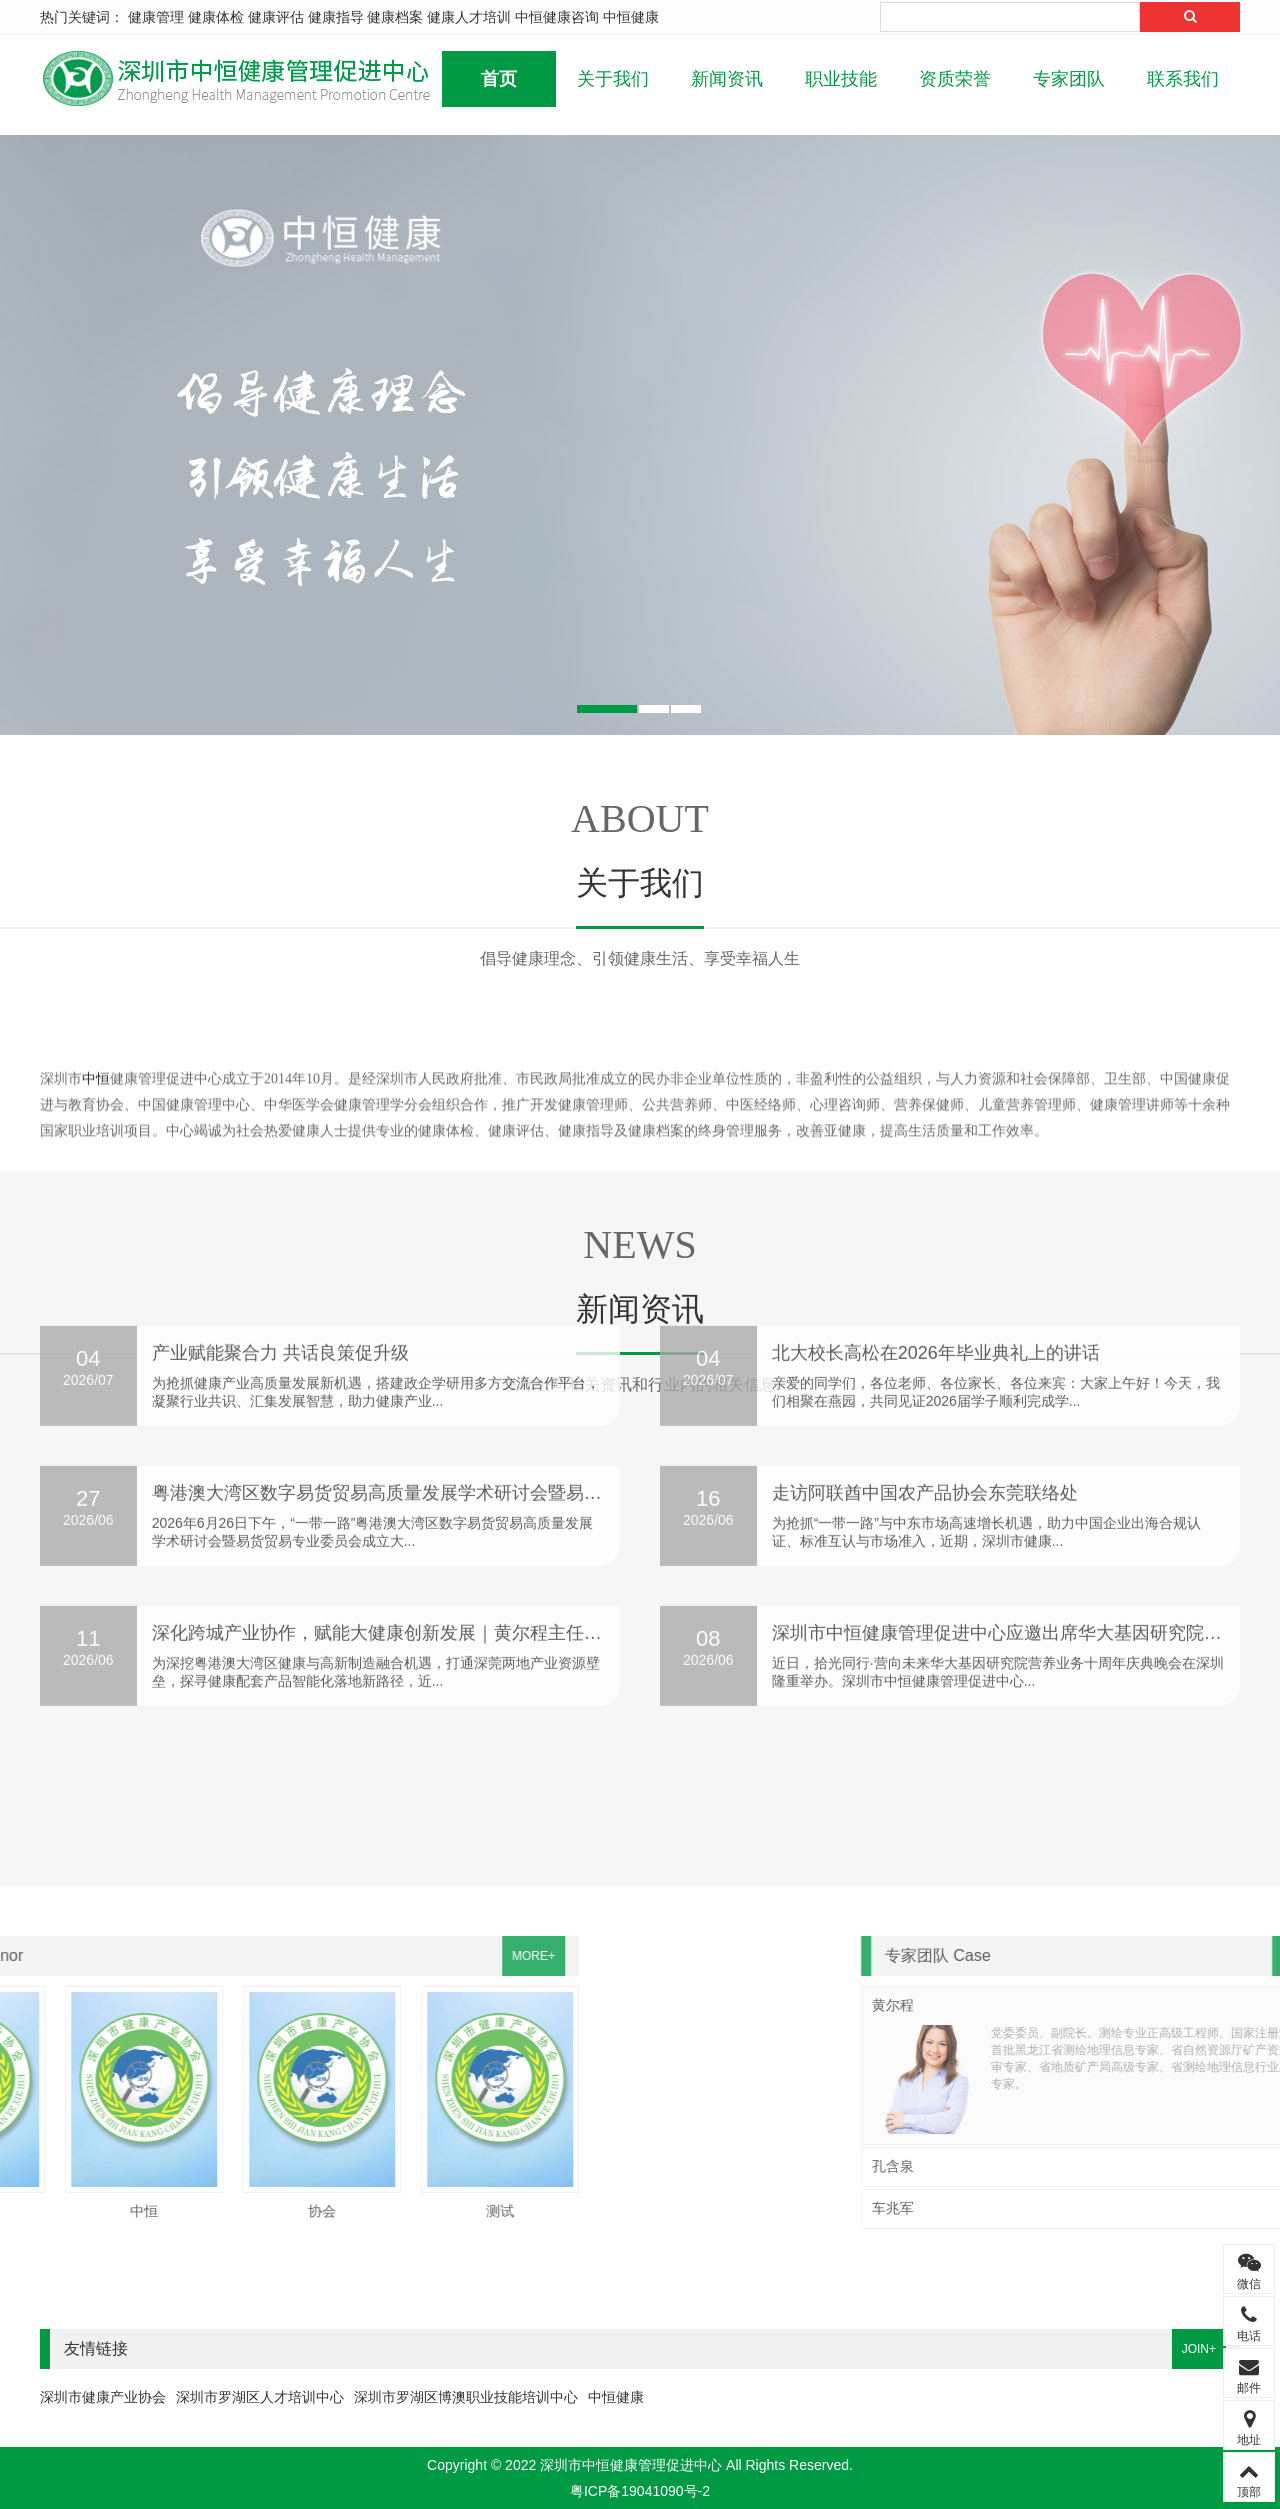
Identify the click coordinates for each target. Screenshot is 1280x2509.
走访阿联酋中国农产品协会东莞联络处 (925, 1241)
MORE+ (106, 1956)
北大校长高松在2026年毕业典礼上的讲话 (936, 1101)
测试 (73, 2211)
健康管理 (156, 17)
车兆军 (1198, 2208)
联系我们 (1183, 79)
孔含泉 (1198, 2166)
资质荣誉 (955, 79)
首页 (499, 79)
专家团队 (1069, 79)
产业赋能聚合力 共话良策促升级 (280, 1101)
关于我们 (613, 79)
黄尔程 (1198, 2005)
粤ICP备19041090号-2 (640, 2491)
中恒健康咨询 (557, 17)
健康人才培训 (469, 17)
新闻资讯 (727, 79)
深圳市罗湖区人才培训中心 (260, 2397)
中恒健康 (631, 17)
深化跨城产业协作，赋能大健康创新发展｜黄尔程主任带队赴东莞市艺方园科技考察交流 (503, 1381)
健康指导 (336, 17)
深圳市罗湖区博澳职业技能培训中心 (466, 2397)
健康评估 (276, 17)
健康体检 (216, 17)
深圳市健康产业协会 (103, 2397)
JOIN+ (1199, 2349)
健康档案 (395, 17)
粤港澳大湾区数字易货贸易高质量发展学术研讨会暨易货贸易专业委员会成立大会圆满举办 (512, 1241)
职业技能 (841, 79)
